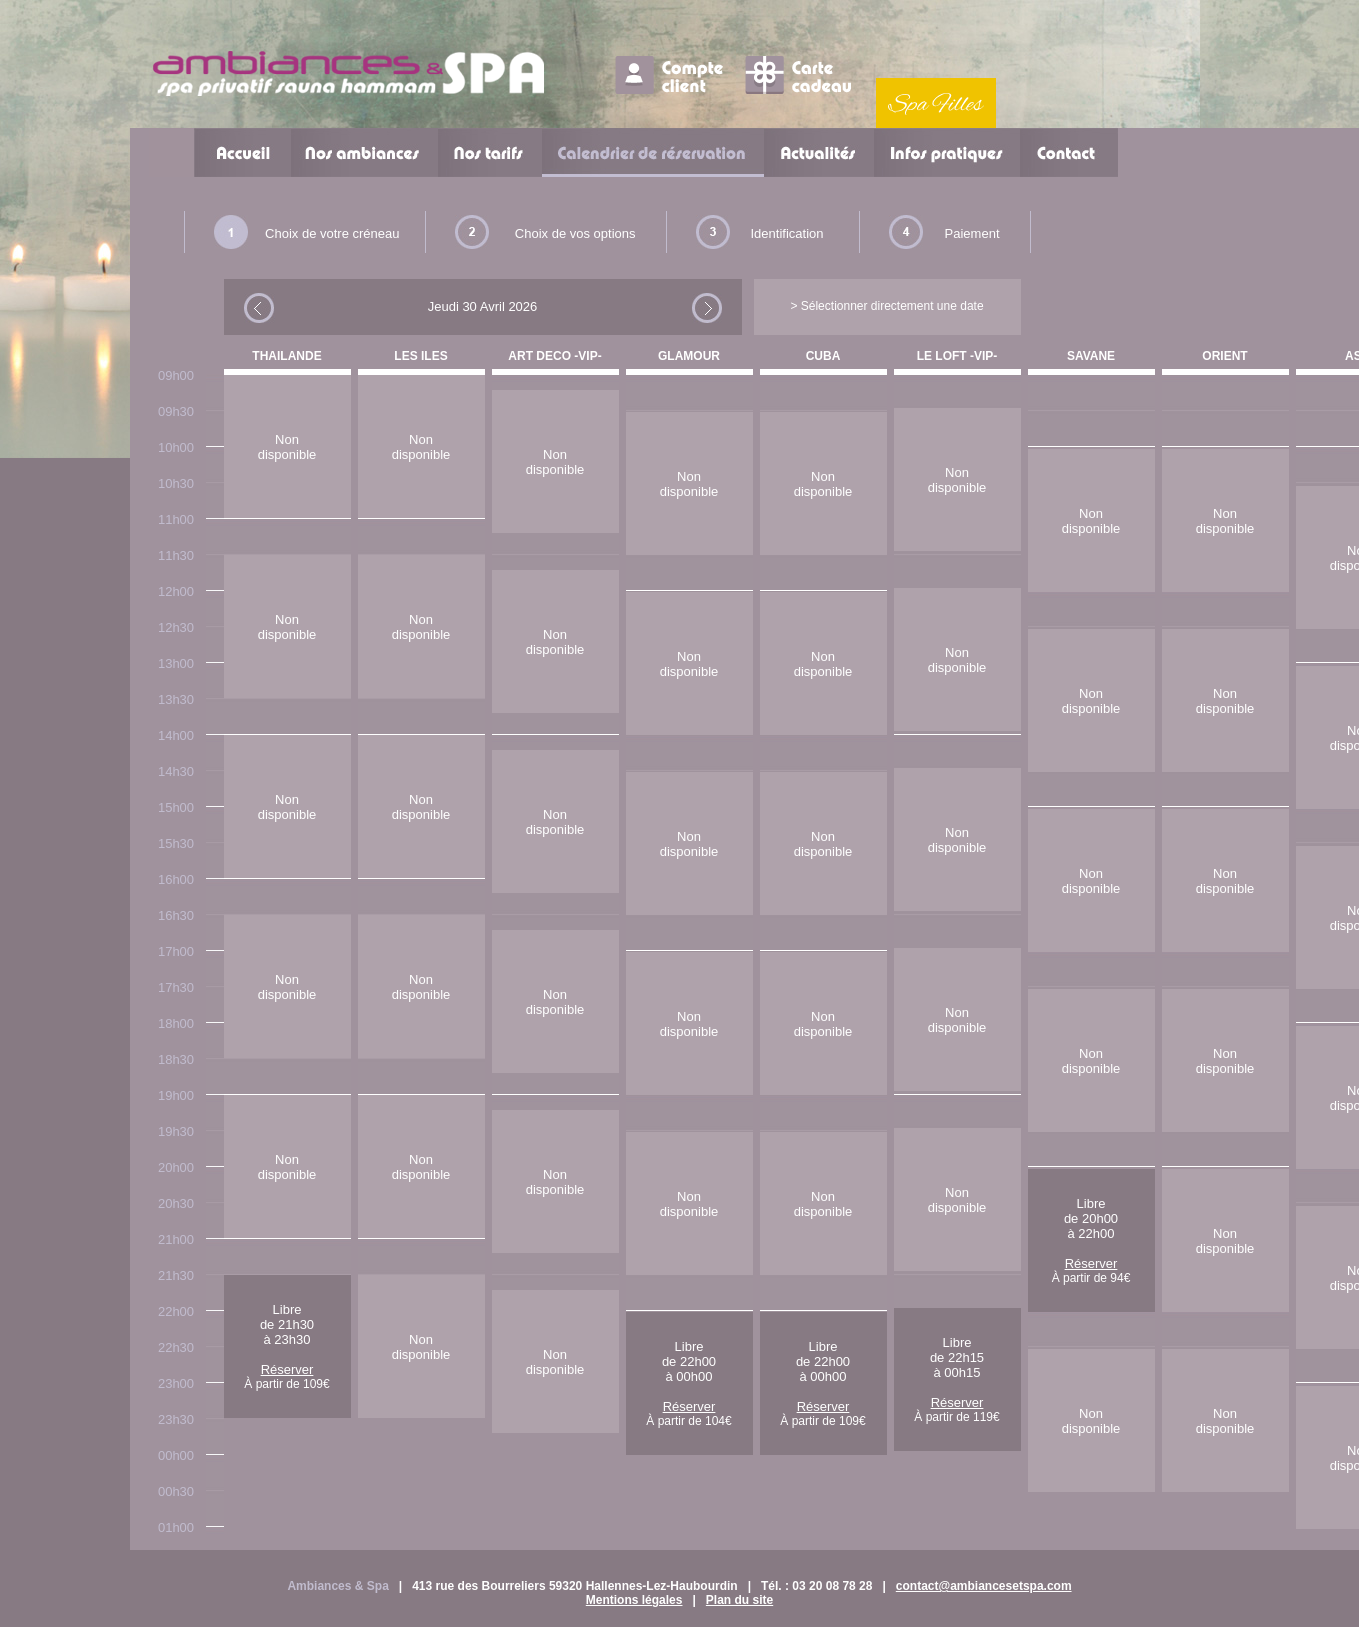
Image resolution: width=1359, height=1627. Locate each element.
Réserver (287, 1369)
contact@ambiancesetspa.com (984, 1586)
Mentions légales (634, 1600)
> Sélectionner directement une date (886, 306)
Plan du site (739, 1600)
